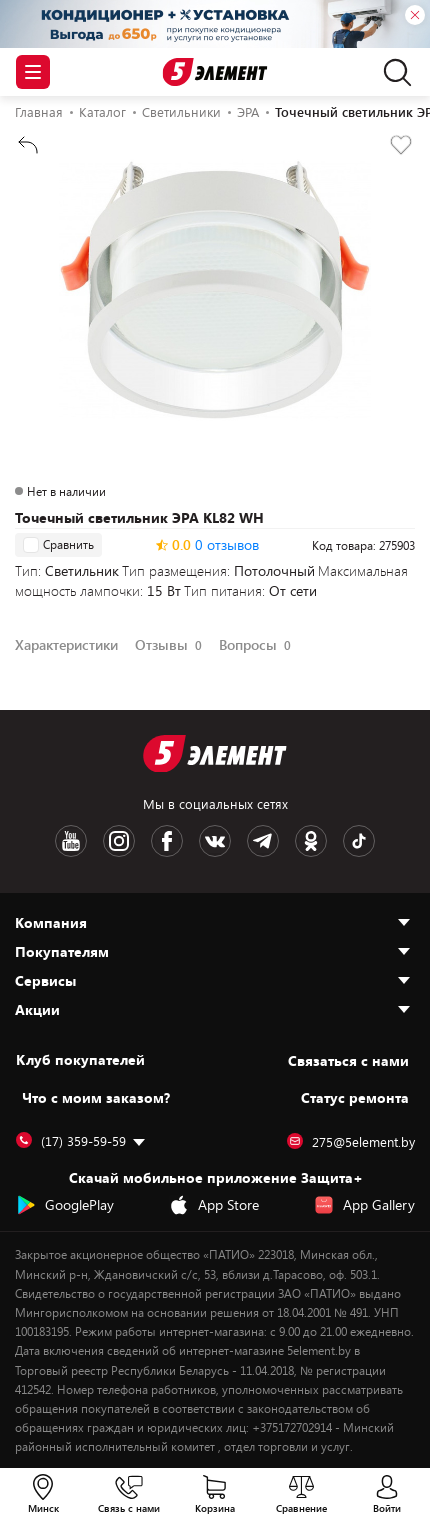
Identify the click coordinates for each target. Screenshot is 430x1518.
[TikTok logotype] (359, 841)
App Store (214, 1205)
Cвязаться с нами (348, 1060)
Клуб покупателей (80, 1060)
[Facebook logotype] (167, 841)
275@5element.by (351, 1142)
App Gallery (364, 1205)
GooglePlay (65, 1205)
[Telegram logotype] (263, 841)
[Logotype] (215, 72)
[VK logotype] (215, 841)
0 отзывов (227, 545)
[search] (392, 72)
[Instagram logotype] (119, 841)
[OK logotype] (311, 841)
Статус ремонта (355, 1097)
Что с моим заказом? (96, 1097)
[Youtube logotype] (71, 841)
